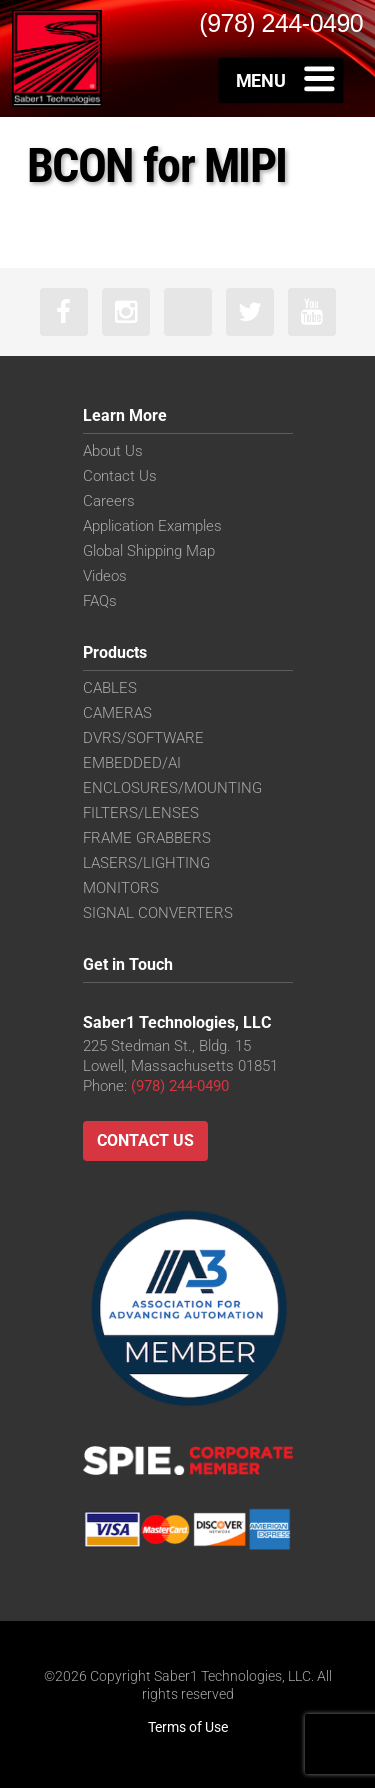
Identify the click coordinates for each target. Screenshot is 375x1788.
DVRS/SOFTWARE (143, 738)
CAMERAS (117, 713)
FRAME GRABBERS (147, 838)
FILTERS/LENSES (141, 813)
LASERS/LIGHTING (146, 863)
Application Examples (152, 526)
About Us (113, 451)
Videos (105, 576)
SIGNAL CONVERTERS (158, 913)
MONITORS (121, 888)
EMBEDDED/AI (132, 763)
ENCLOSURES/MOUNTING (172, 788)
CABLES (110, 688)
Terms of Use (188, 1727)
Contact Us (120, 476)
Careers (109, 501)
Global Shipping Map (149, 551)
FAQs (100, 601)
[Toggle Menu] (281, 80)
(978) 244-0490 (180, 1086)
